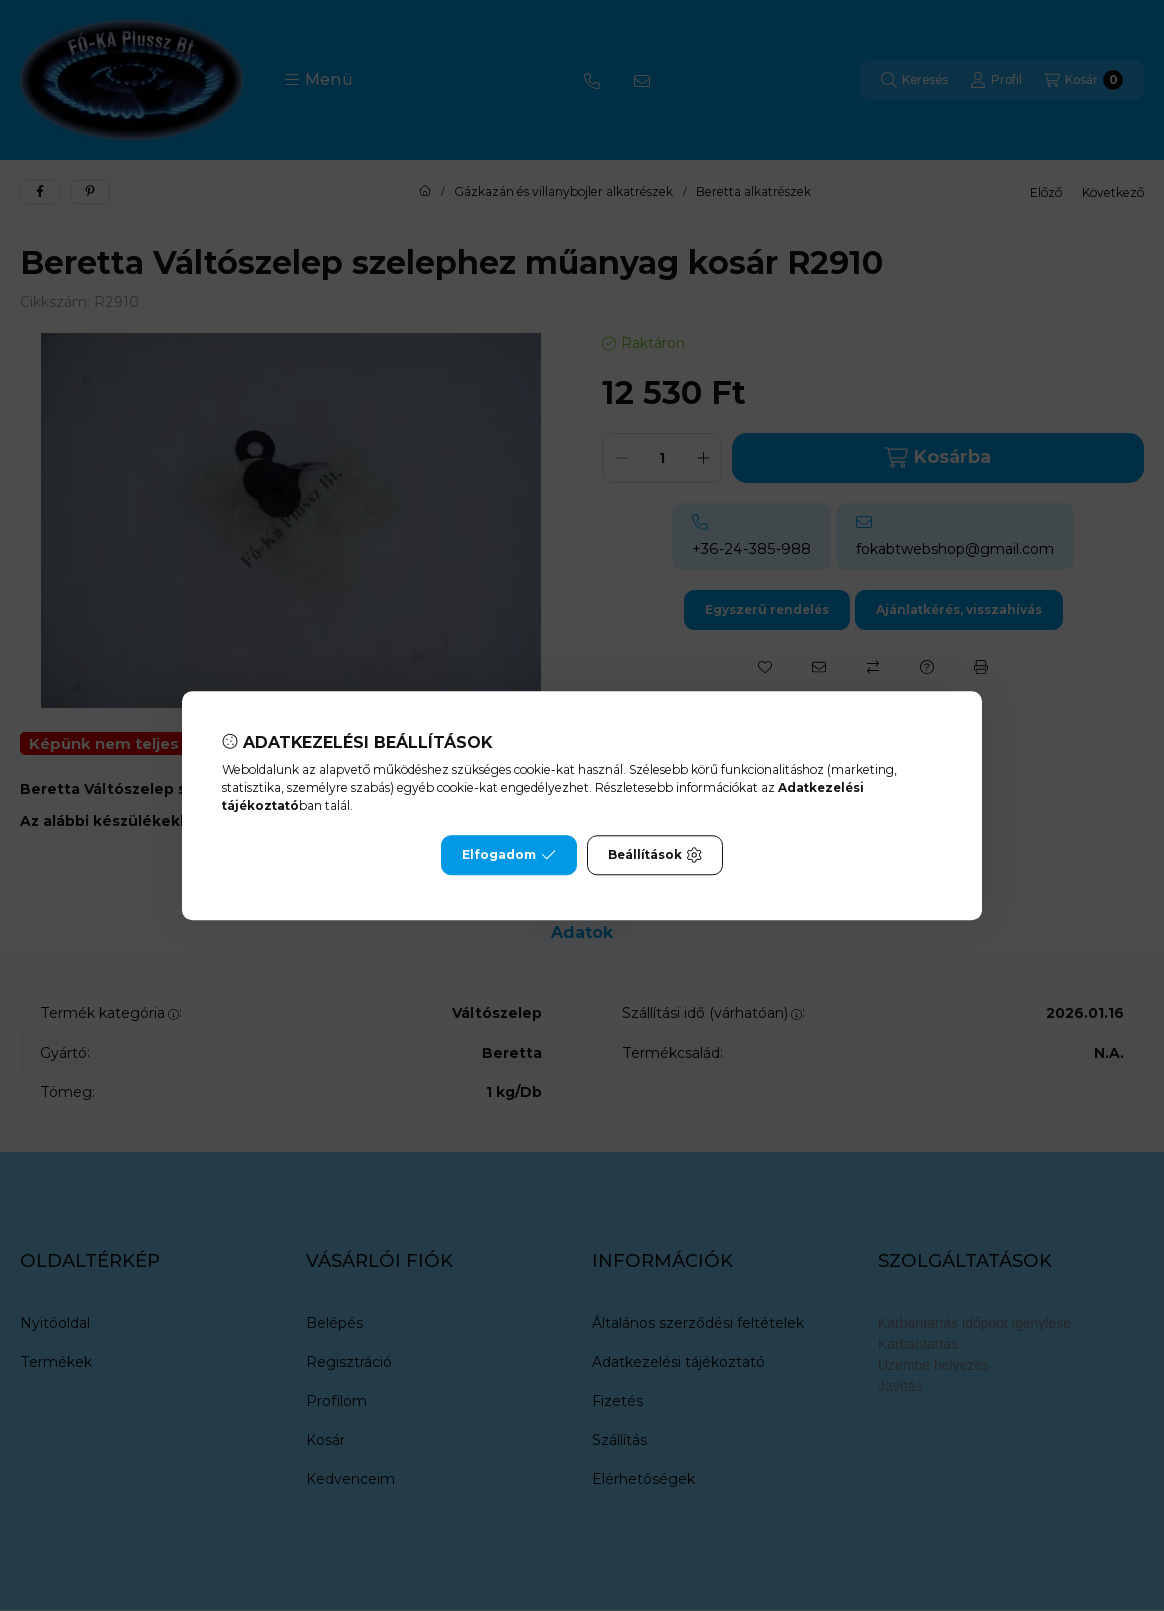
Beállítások (655, 855)
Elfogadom (509, 855)
